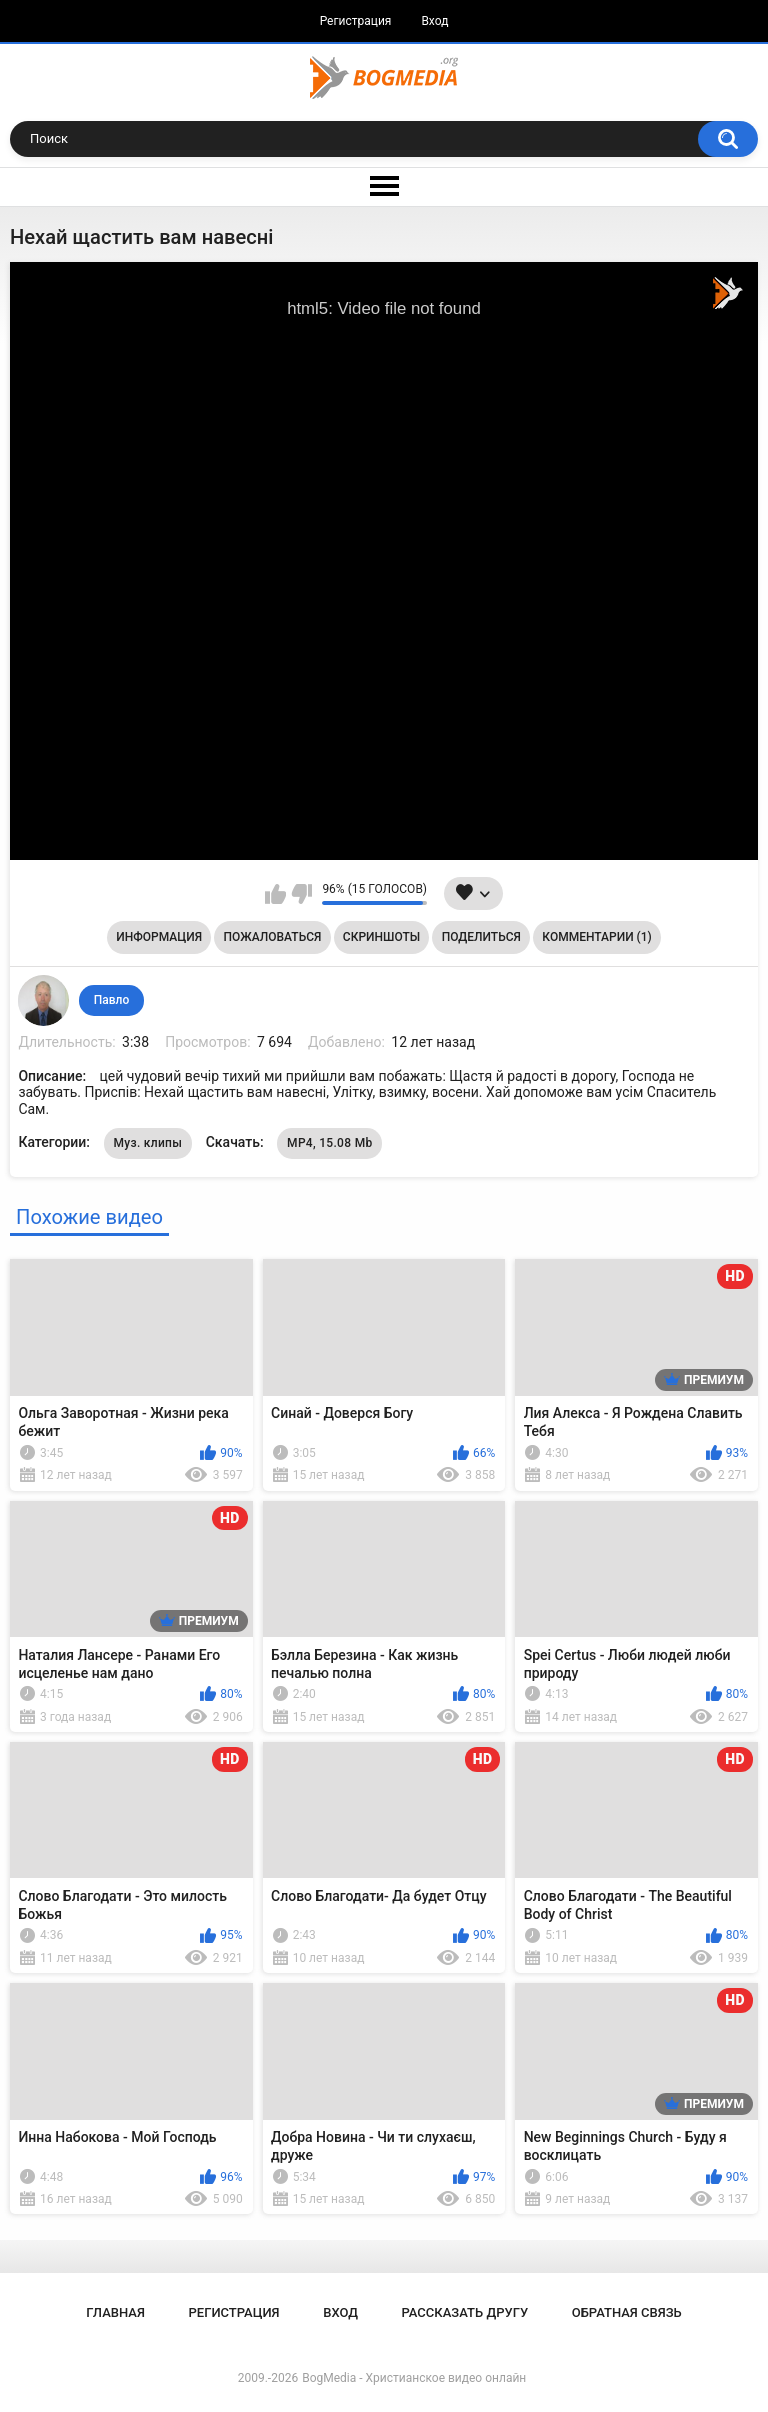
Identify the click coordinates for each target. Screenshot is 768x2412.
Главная (115, 2312)
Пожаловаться (273, 937)
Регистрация (356, 21)
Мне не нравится (301, 894)
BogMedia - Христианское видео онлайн (414, 2378)
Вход (434, 21)
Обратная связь (627, 2312)
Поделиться (481, 937)
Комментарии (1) (596, 937)
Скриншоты (381, 937)
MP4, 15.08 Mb (329, 1143)
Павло (111, 1000)
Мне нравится (275, 894)
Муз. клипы (148, 1143)
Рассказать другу (465, 2312)
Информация (159, 937)
